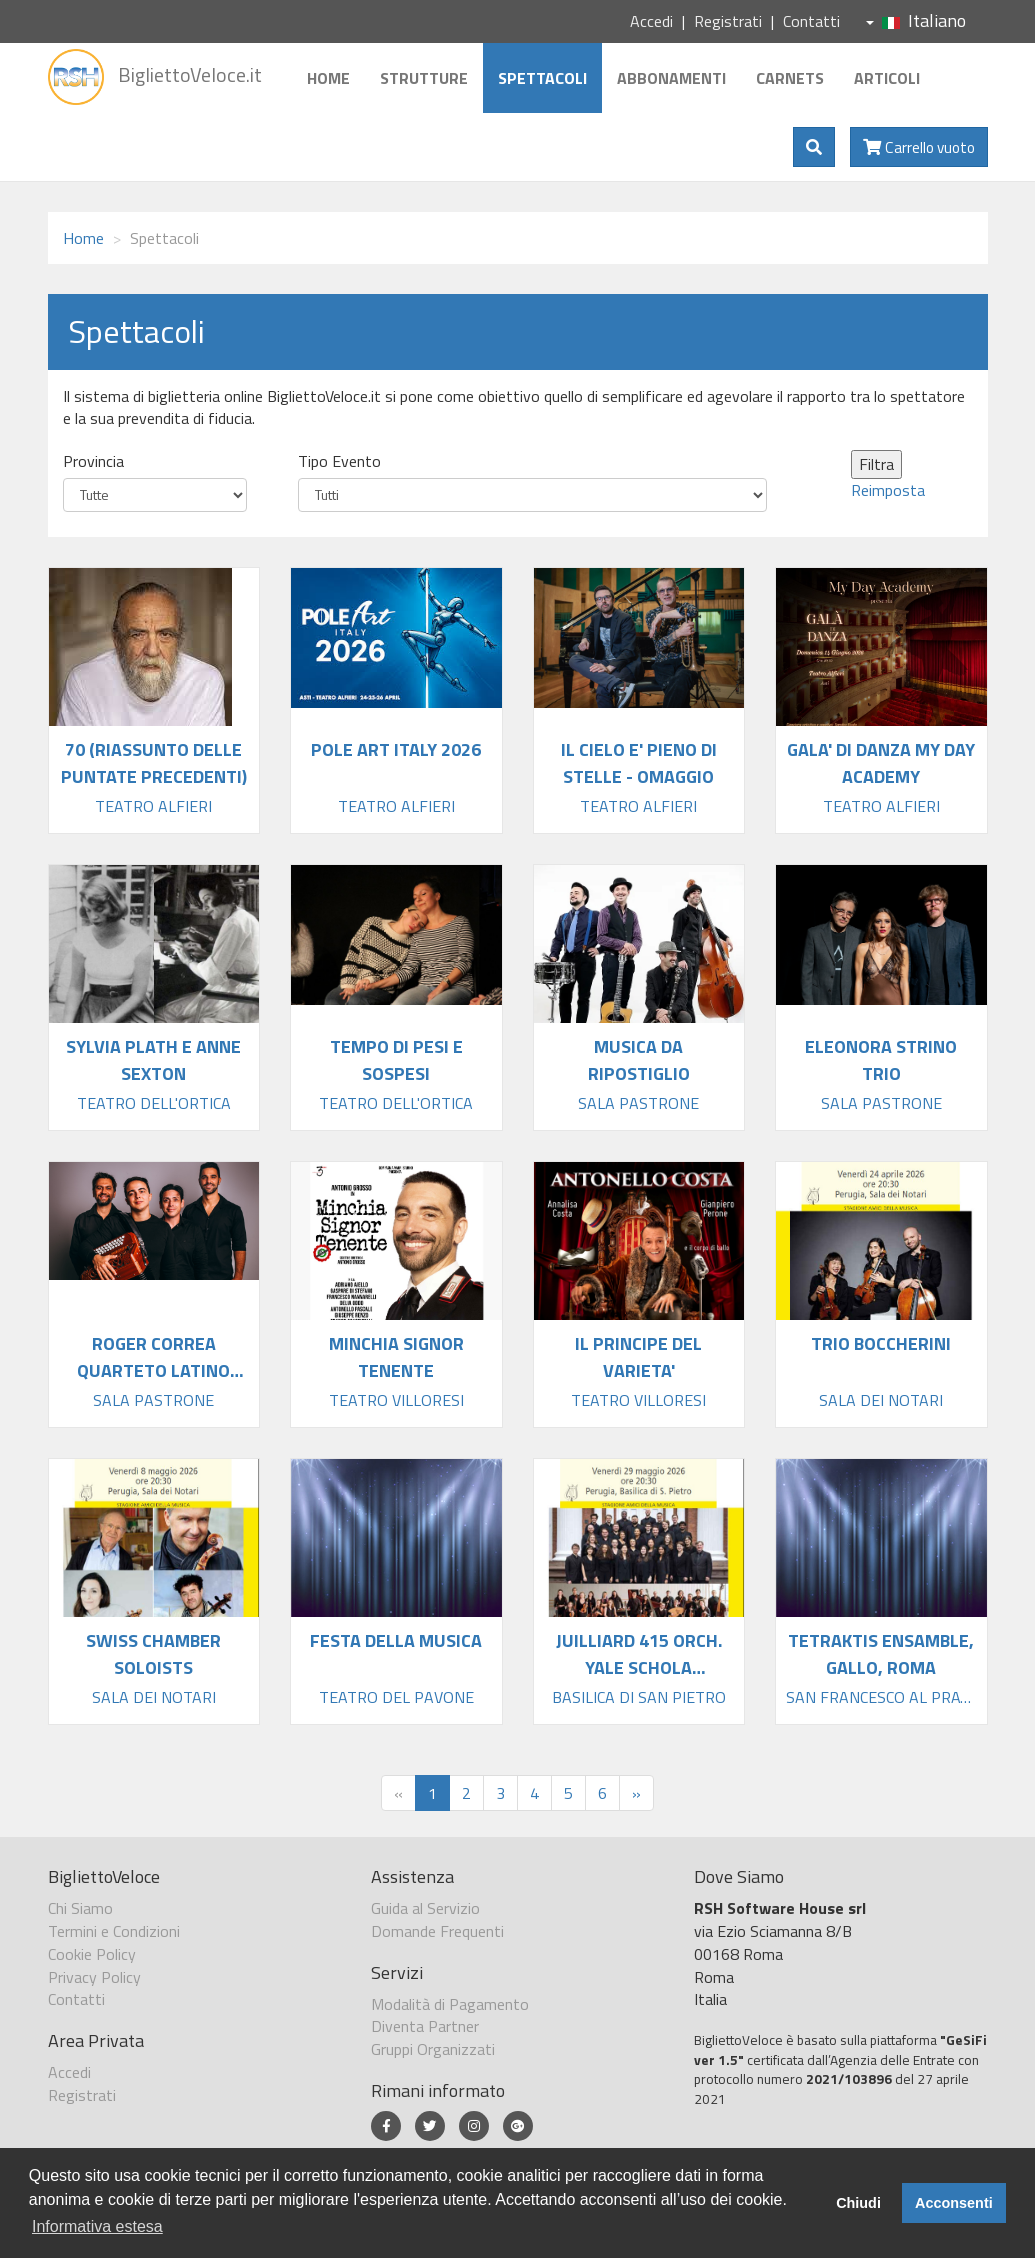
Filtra (876, 464)
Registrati (728, 21)
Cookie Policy (92, 1954)
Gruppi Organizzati (433, 2049)
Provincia (93, 461)
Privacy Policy (94, 1977)
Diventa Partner (425, 2026)
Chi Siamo (80, 1908)
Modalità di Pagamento (450, 2004)
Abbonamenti (671, 78)
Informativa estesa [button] (97, 2226)
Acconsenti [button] (954, 2203)
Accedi (651, 21)
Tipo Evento (339, 461)
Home (328, 78)
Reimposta (888, 490)
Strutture (424, 78)
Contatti (811, 21)
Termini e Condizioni (114, 1931)
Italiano (916, 20)
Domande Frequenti (437, 1931)
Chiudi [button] (858, 2203)
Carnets (790, 78)
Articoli (887, 78)
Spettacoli (542, 78)
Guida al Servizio (425, 1908)
